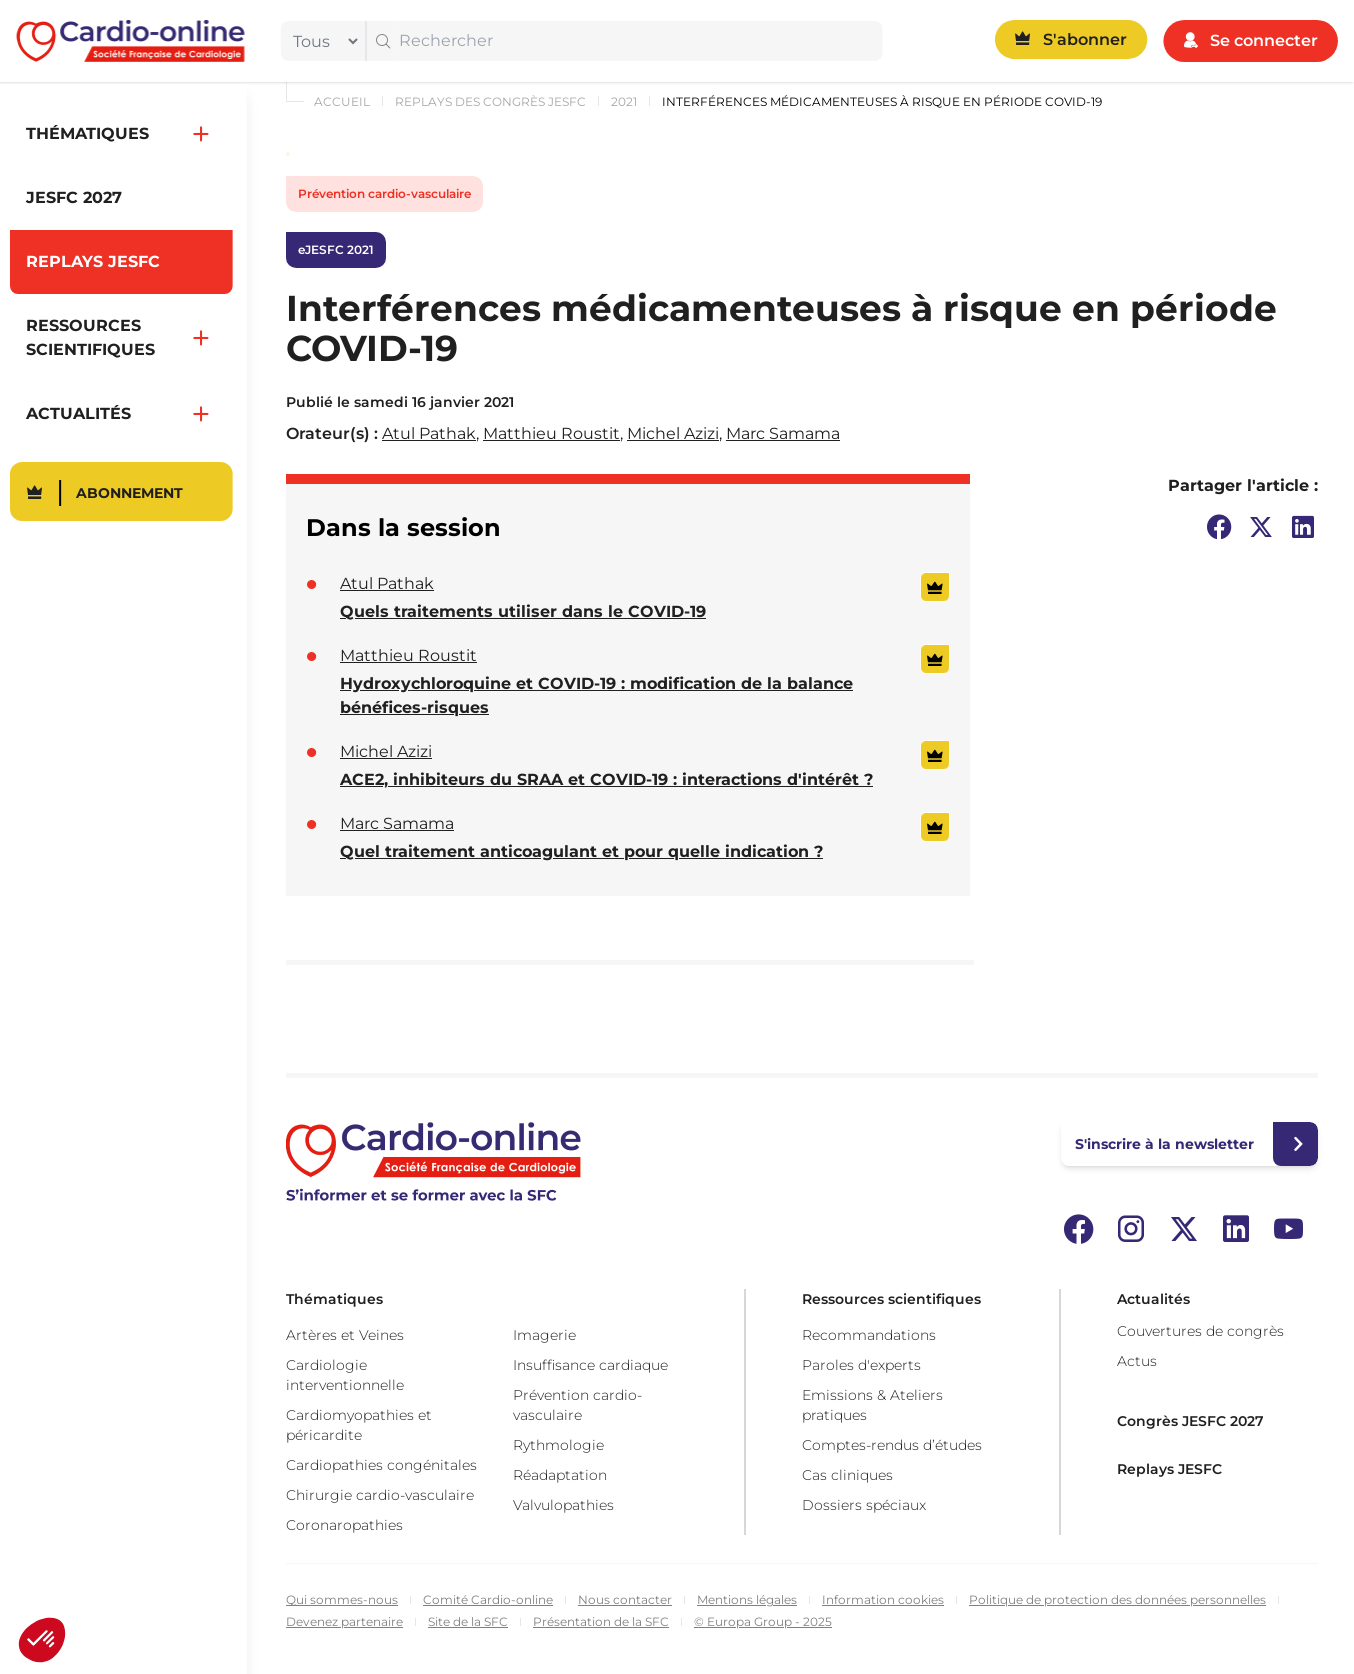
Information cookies (883, 1599)
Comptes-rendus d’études (892, 1445)
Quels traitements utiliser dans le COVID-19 (523, 611)
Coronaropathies (344, 1525)
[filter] (321, 41)
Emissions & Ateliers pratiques (872, 1405)
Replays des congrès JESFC (490, 101)
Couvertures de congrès (1200, 1331)
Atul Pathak (429, 433)
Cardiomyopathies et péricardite (359, 1425)
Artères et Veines (345, 1335)
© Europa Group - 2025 (763, 1621)
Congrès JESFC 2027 (1190, 1421)
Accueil (342, 101)
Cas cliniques (847, 1475)
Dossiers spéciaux (864, 1505)
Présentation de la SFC (601, 1621)
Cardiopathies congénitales (381, 1465)
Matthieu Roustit (551, 433)
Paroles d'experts (861, 1365)
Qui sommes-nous (342, 1599)
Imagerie (544, 1335)
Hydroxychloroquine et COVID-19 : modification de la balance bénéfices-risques (596, 695)
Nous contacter (625, 1599)
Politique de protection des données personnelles (1117, 1599)
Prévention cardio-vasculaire (384, 193)
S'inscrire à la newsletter (1164, 1144)
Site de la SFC (468, 1621)
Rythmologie (558, 1445)
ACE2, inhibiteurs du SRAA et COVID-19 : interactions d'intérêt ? (606, 779)
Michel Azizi (673, 433)
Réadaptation (560, 1475)
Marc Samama (783, 433)
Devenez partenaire (344, 1621)
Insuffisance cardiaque (590, 1365)
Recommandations (869, 1335)
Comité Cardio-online (488, 1599)
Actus (1137, 1361)
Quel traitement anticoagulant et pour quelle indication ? (581, 851)
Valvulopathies (563, 1505)
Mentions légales (747, 1599)
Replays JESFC (1169, 1469)
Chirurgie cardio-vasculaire (380, 1495)
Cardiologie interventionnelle (345, 1375)
